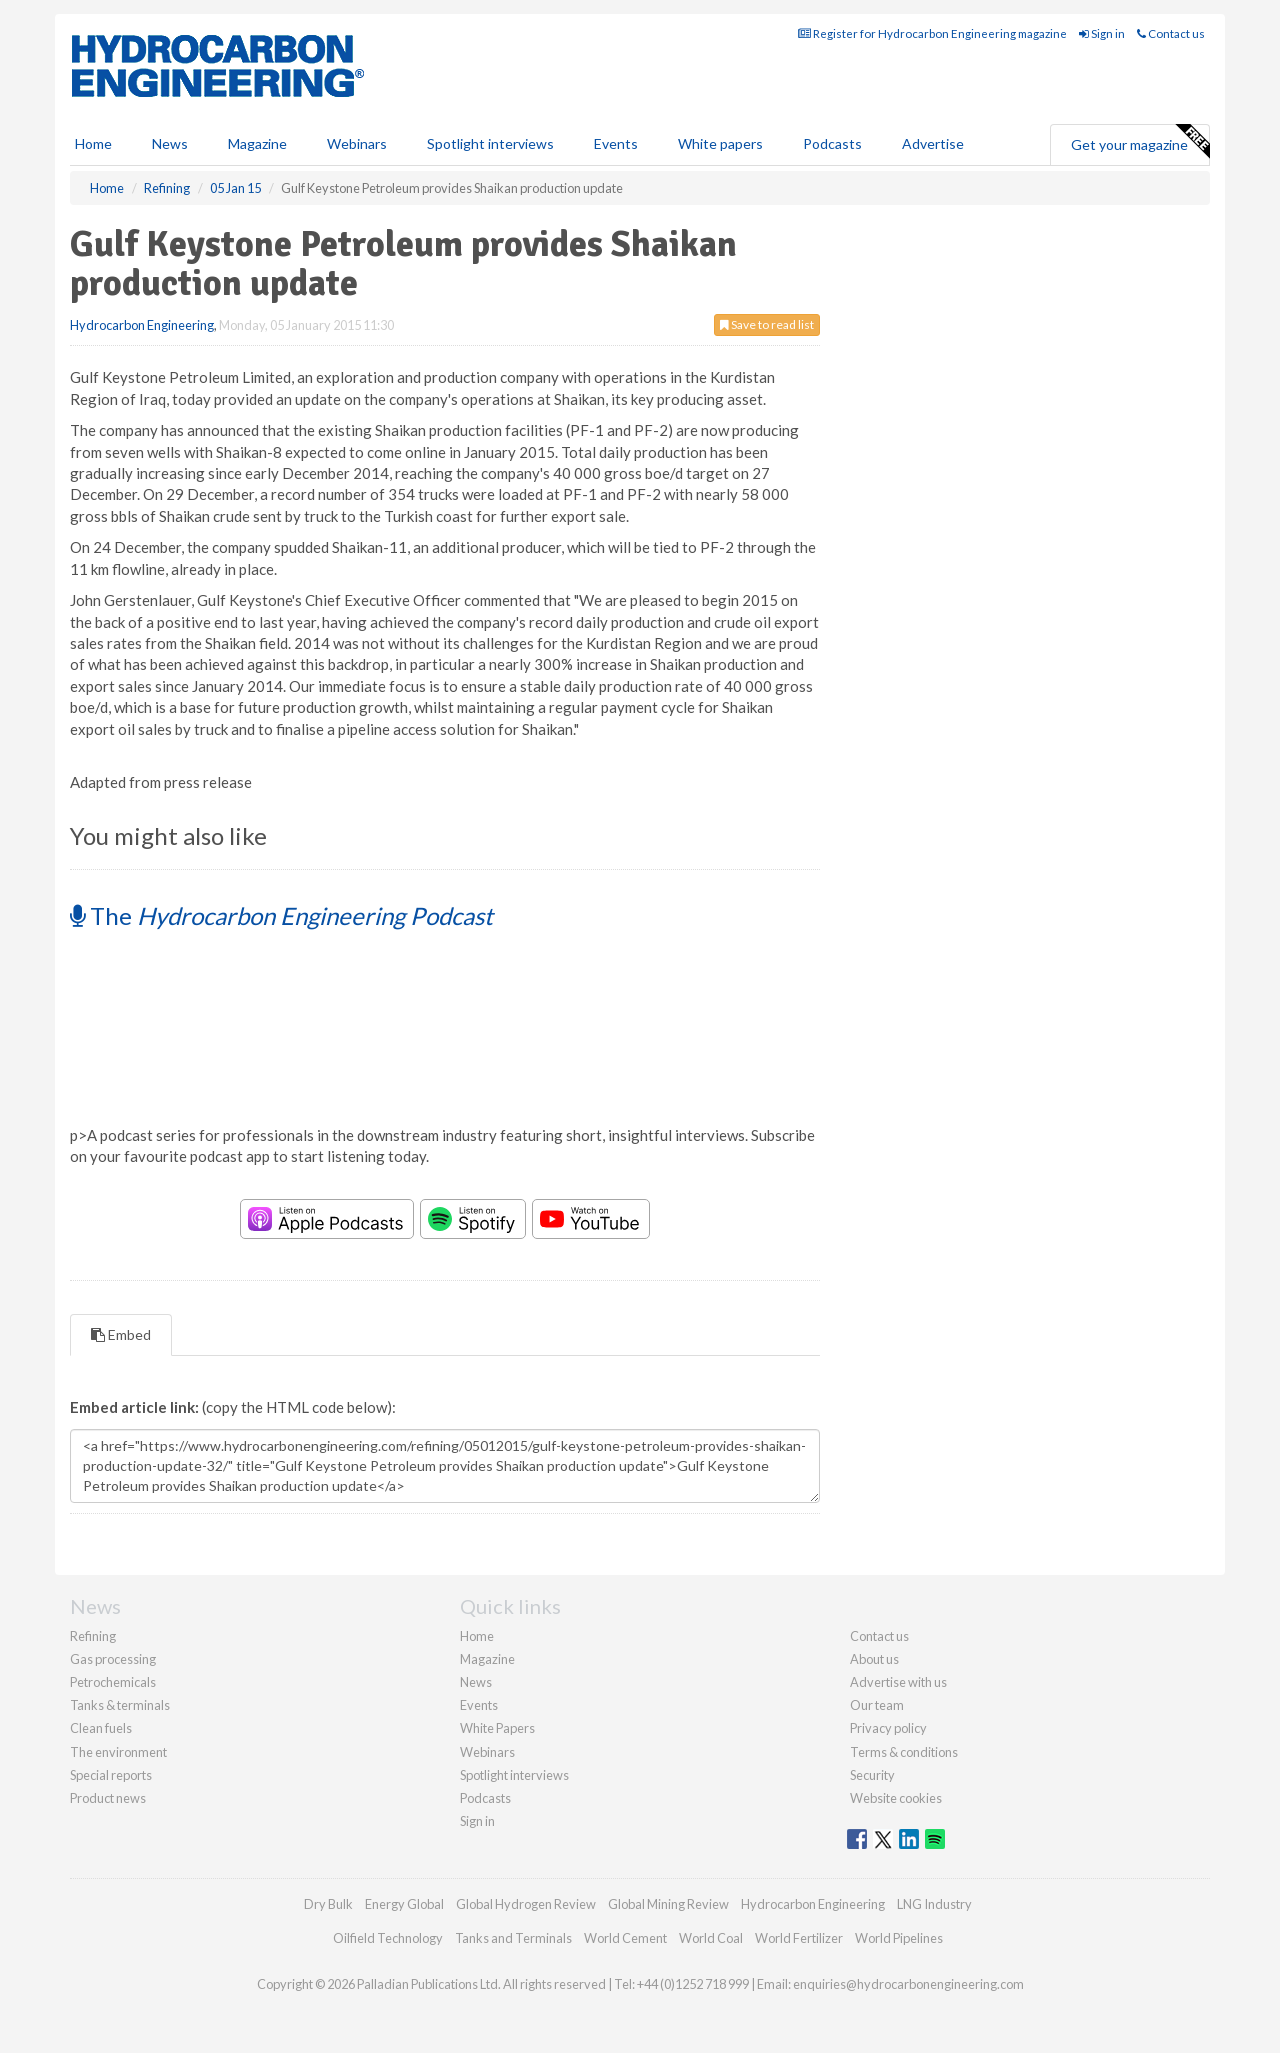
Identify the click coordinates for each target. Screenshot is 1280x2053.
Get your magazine (1140, 142)
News (476, 1682)
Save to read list (767, 324)
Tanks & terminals (120, 1705)
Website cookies (896, 1798)
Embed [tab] (121, 1334)
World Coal (711, 1938)
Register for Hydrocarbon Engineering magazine (932, 33)
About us (874, 1659)
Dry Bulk (328, 1904)
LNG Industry (934, 1904)
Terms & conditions (904, 1752)
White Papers (497, 1728)
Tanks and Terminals (513, 1938)
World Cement (625, 1938)
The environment (118, 1752)
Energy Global (404, 1904)
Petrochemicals (113, 1682)
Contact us (1171, 33)
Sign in (1102, 33)
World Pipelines (899, 1938)
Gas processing (113, 1659)
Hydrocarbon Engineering (142, 325)
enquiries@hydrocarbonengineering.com (908, 1984)
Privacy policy (888, 1728)
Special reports (111, 1775)
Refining (93, 1636)
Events (616, 143)
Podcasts (832, 143)
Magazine (257, 143)
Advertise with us (898, 1682)
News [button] (170, 143)
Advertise (933, 143)
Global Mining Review (668, 1904)
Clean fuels (101, 1728)
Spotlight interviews (490, 143)
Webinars (357, 143)
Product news (108, 1798)
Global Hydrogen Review (526, 1904)
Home (93, 143)
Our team (877, 1705)
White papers (720, 143)
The (281, 915)
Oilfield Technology (388, 1938)
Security (872, 1775)
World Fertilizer (799, 1938)
